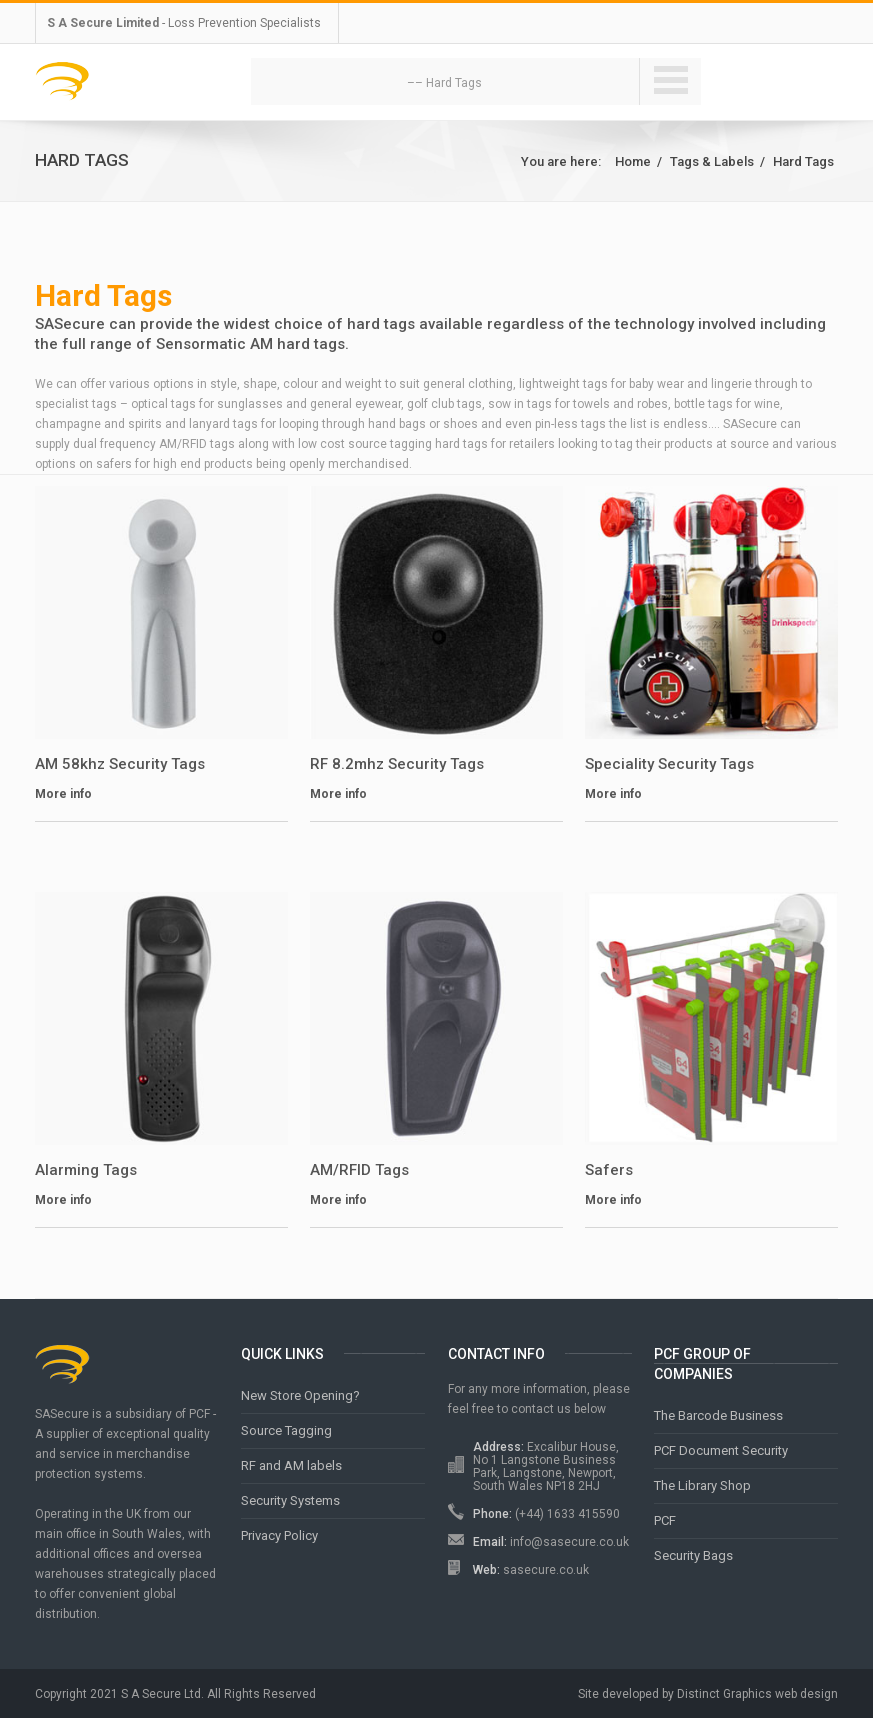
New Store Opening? (300, 1395)
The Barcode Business (718, 1415)
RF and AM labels (291, 1465)
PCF (665, 1520)
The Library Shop (702, 1485)
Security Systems (290, 1500)
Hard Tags (803, 161)
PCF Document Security (721, 1450)
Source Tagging (286, 1430)
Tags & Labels (712, 161)
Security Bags (693, 1555)
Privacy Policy (279, 1535)
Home (633, 161)
